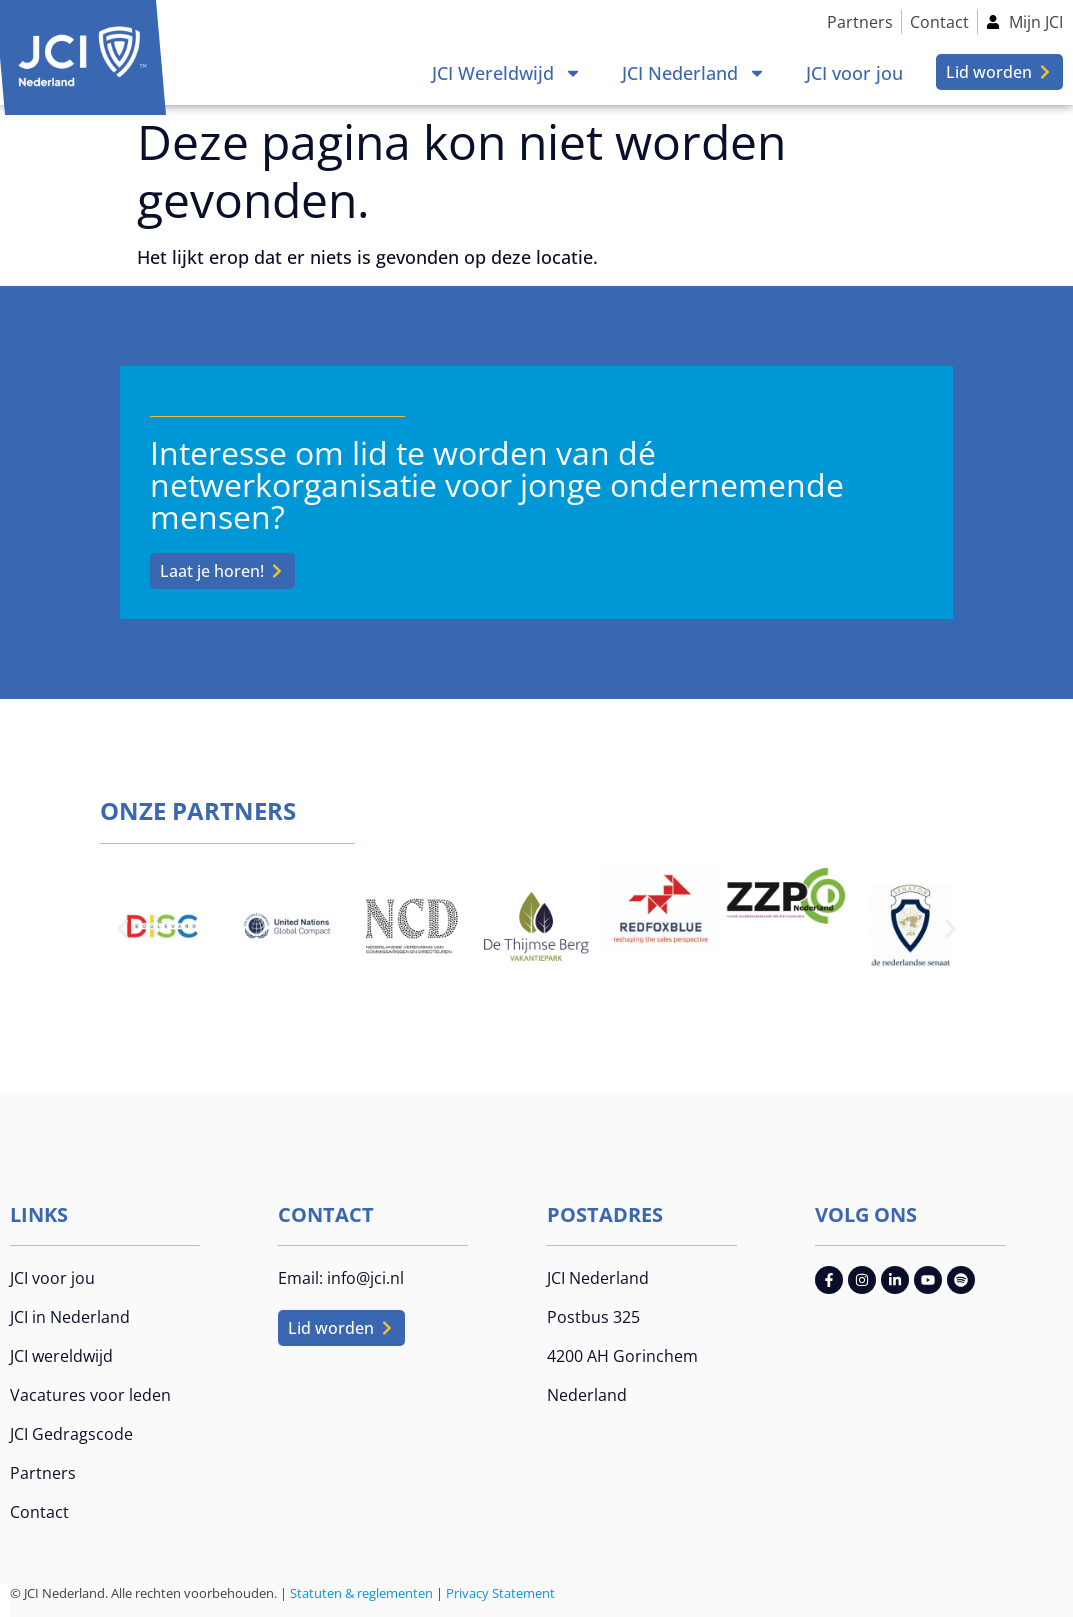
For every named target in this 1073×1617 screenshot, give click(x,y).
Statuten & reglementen (361, 1593)
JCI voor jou (854, 73)
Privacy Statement (500, 1593)
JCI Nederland (694, 73)
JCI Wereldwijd (507, 73)
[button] (122, 929)
